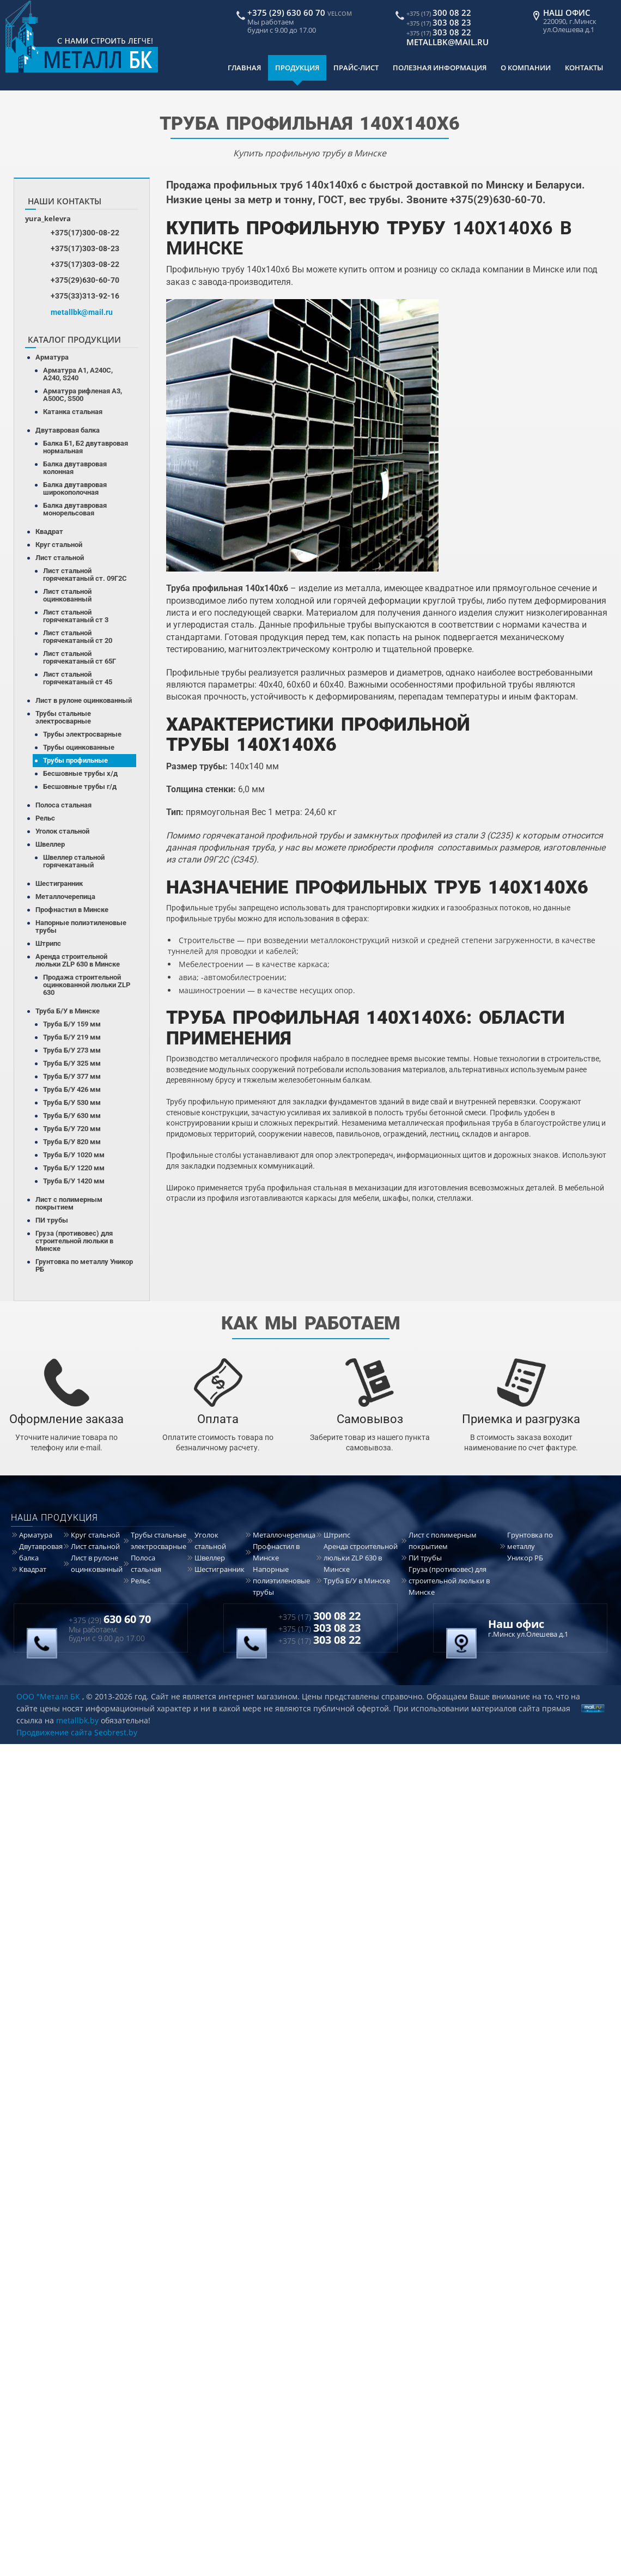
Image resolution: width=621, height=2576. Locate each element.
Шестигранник (59, 883)
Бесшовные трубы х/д (80, 773)
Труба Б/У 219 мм (72, 1037)
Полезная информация (439, 67)
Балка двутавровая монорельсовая (75, 509)
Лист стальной (59, 558)
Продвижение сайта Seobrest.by (76, 1732)
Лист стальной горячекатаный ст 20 (77, 637)
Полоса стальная (63, 805)
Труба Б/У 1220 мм (74, 1168)
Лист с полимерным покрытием (68, 1203)
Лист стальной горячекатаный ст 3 (75, 616)
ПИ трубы (51, 1220)
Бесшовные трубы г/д (80, 786)
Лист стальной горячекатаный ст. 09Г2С (85, 574)
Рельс (45, 818)
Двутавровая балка (67, 430)
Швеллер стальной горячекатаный (74, 861)
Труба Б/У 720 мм (72, 1129)
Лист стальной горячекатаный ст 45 (77, 678)
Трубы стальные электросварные (63, 717)
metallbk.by (77, 1720)
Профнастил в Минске (71, 910)
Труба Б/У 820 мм (72, 1142)
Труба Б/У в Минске (67, 1011)
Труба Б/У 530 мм (72, 1102)
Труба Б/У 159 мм (72, 1024)
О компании (526, 67)
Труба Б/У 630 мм (72, 1115)
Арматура (52, 357)
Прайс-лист (356, 67)
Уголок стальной (62, 831)
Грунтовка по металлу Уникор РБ (84, 1265)
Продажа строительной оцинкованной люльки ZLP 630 (86, 985)
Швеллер (50, 844)
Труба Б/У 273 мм (72, 1050)
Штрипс (48, 943)
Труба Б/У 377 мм (72, 1076)
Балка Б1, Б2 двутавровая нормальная (85, 447)
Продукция (297, 67)
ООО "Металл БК (48, 1696)
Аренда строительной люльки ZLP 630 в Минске (77, 960)
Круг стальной (58, 544)
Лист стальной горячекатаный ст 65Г (79, 657)
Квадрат (49, 531)
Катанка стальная (72, 412)
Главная (244, 67)
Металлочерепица (65, 896)
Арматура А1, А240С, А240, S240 (78, 374)
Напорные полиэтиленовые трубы (80, 926)
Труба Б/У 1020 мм (74, 1155)
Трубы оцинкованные (78, 747)
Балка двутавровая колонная (75, 468)
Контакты (584, 67)
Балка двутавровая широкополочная (75, 488)
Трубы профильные (75, 760)
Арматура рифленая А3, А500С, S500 (82, 395)
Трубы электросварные (82, 734)
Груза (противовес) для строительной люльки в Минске (74, 1241)
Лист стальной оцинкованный (67, 595)
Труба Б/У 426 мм (72, 1089)
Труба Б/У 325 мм (72, 1063)
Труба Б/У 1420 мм (74, 1181)
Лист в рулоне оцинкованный (83, 700)
